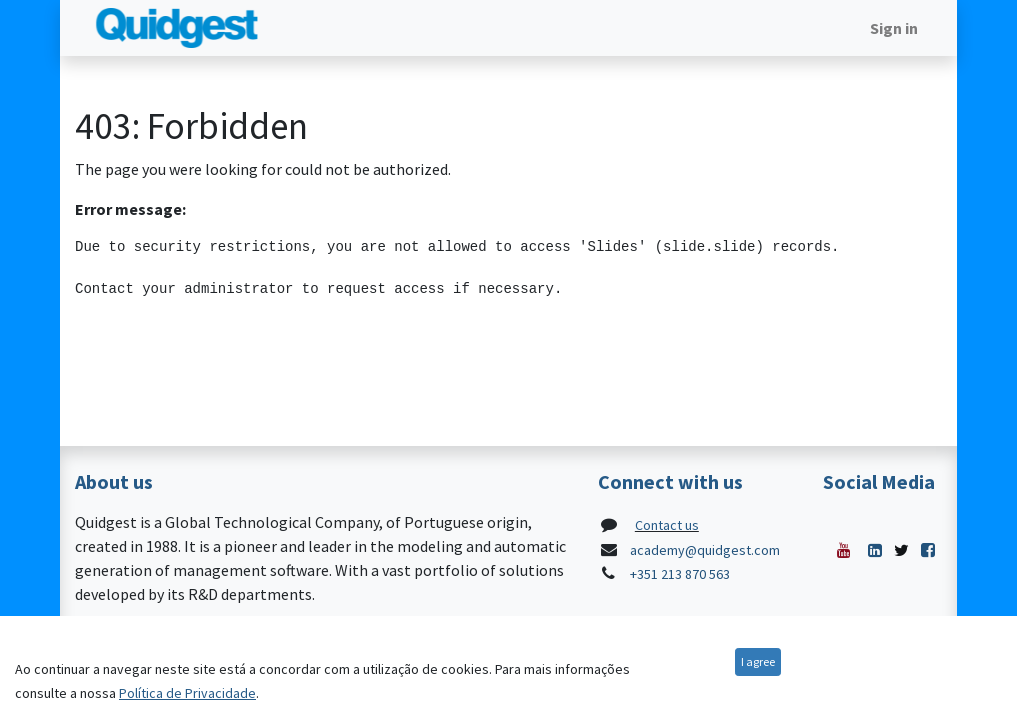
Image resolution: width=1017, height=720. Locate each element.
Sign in (894, 28)
